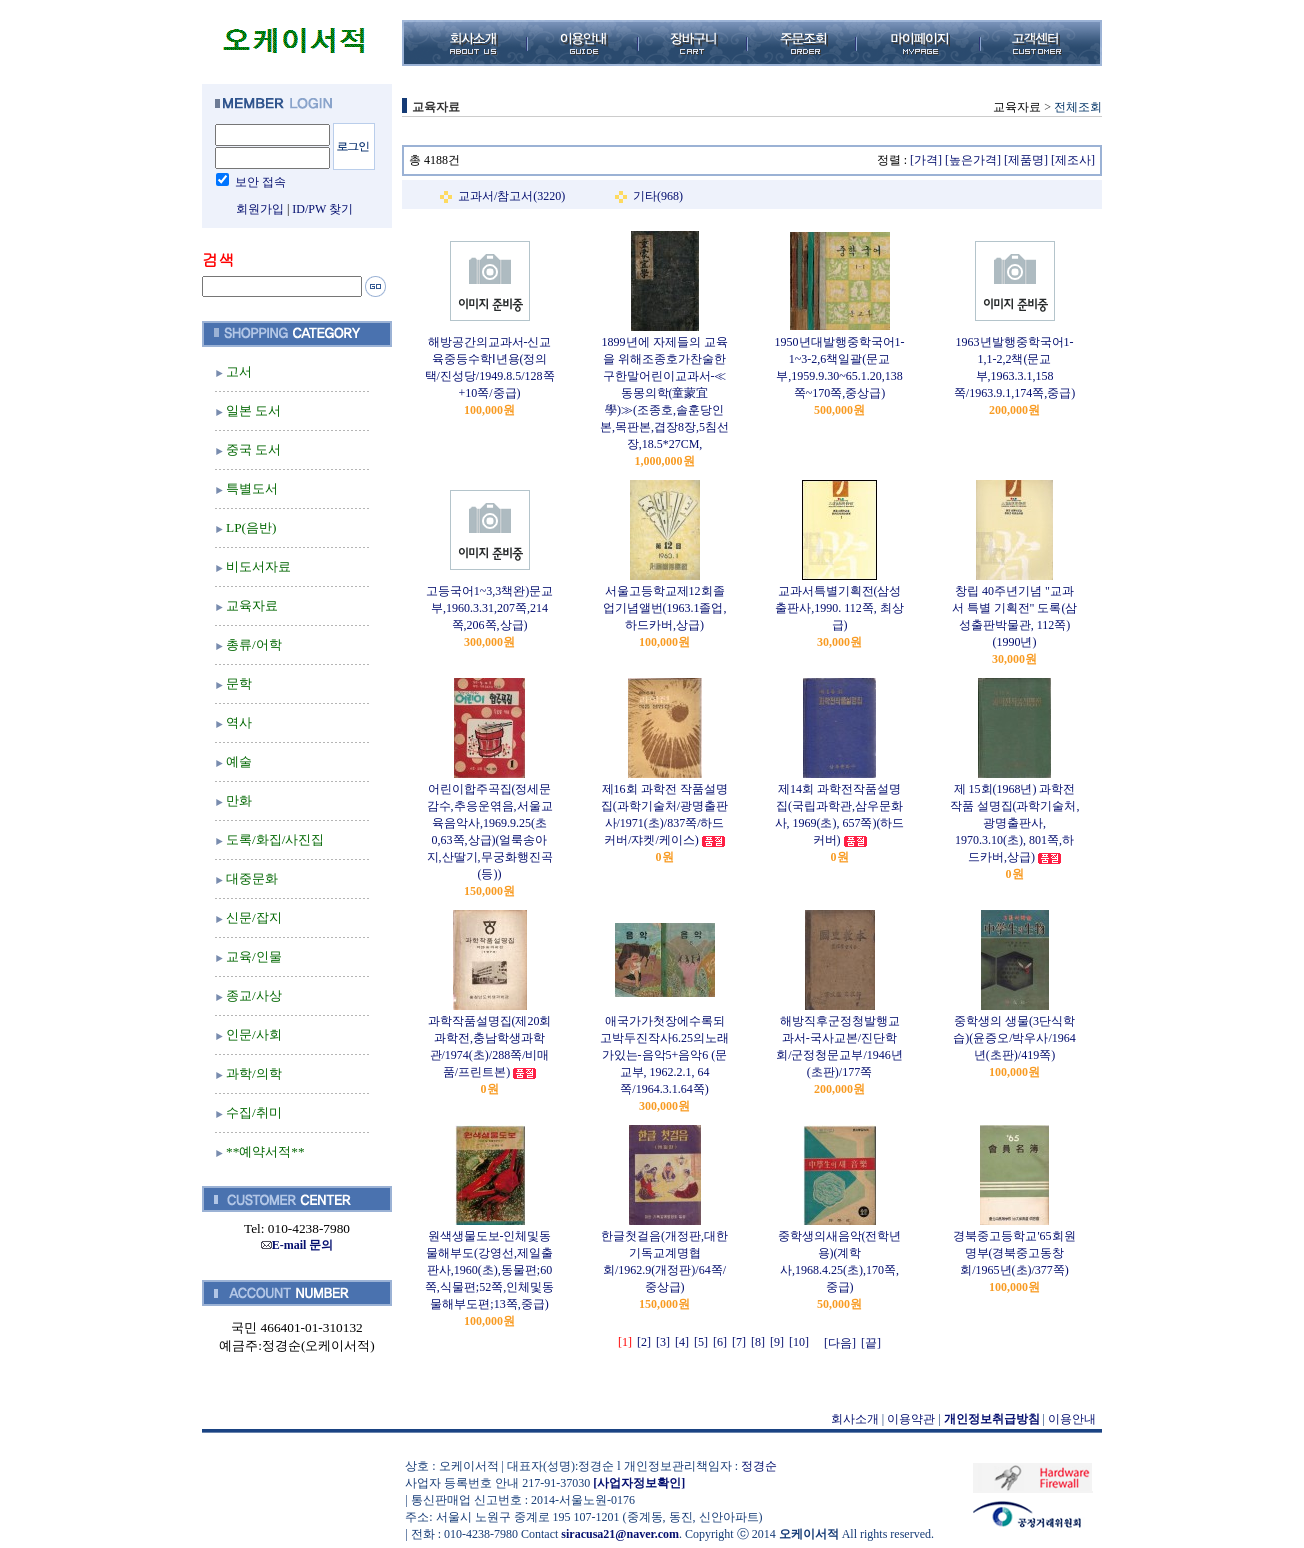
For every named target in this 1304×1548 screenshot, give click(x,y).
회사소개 (855, 1419)
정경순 (759, 1466)
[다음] (840, 1343)
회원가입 (260, 209)
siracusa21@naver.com (620, 1534)
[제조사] (1073, 160)
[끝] (871, 1343)
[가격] (926, 160)
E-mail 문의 (297, 1245)
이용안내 (1072, 1419)
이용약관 (911, 1419)
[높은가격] (973, 160)
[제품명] (1026, 160)
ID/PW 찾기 (322, 209)
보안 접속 (260, 182)
